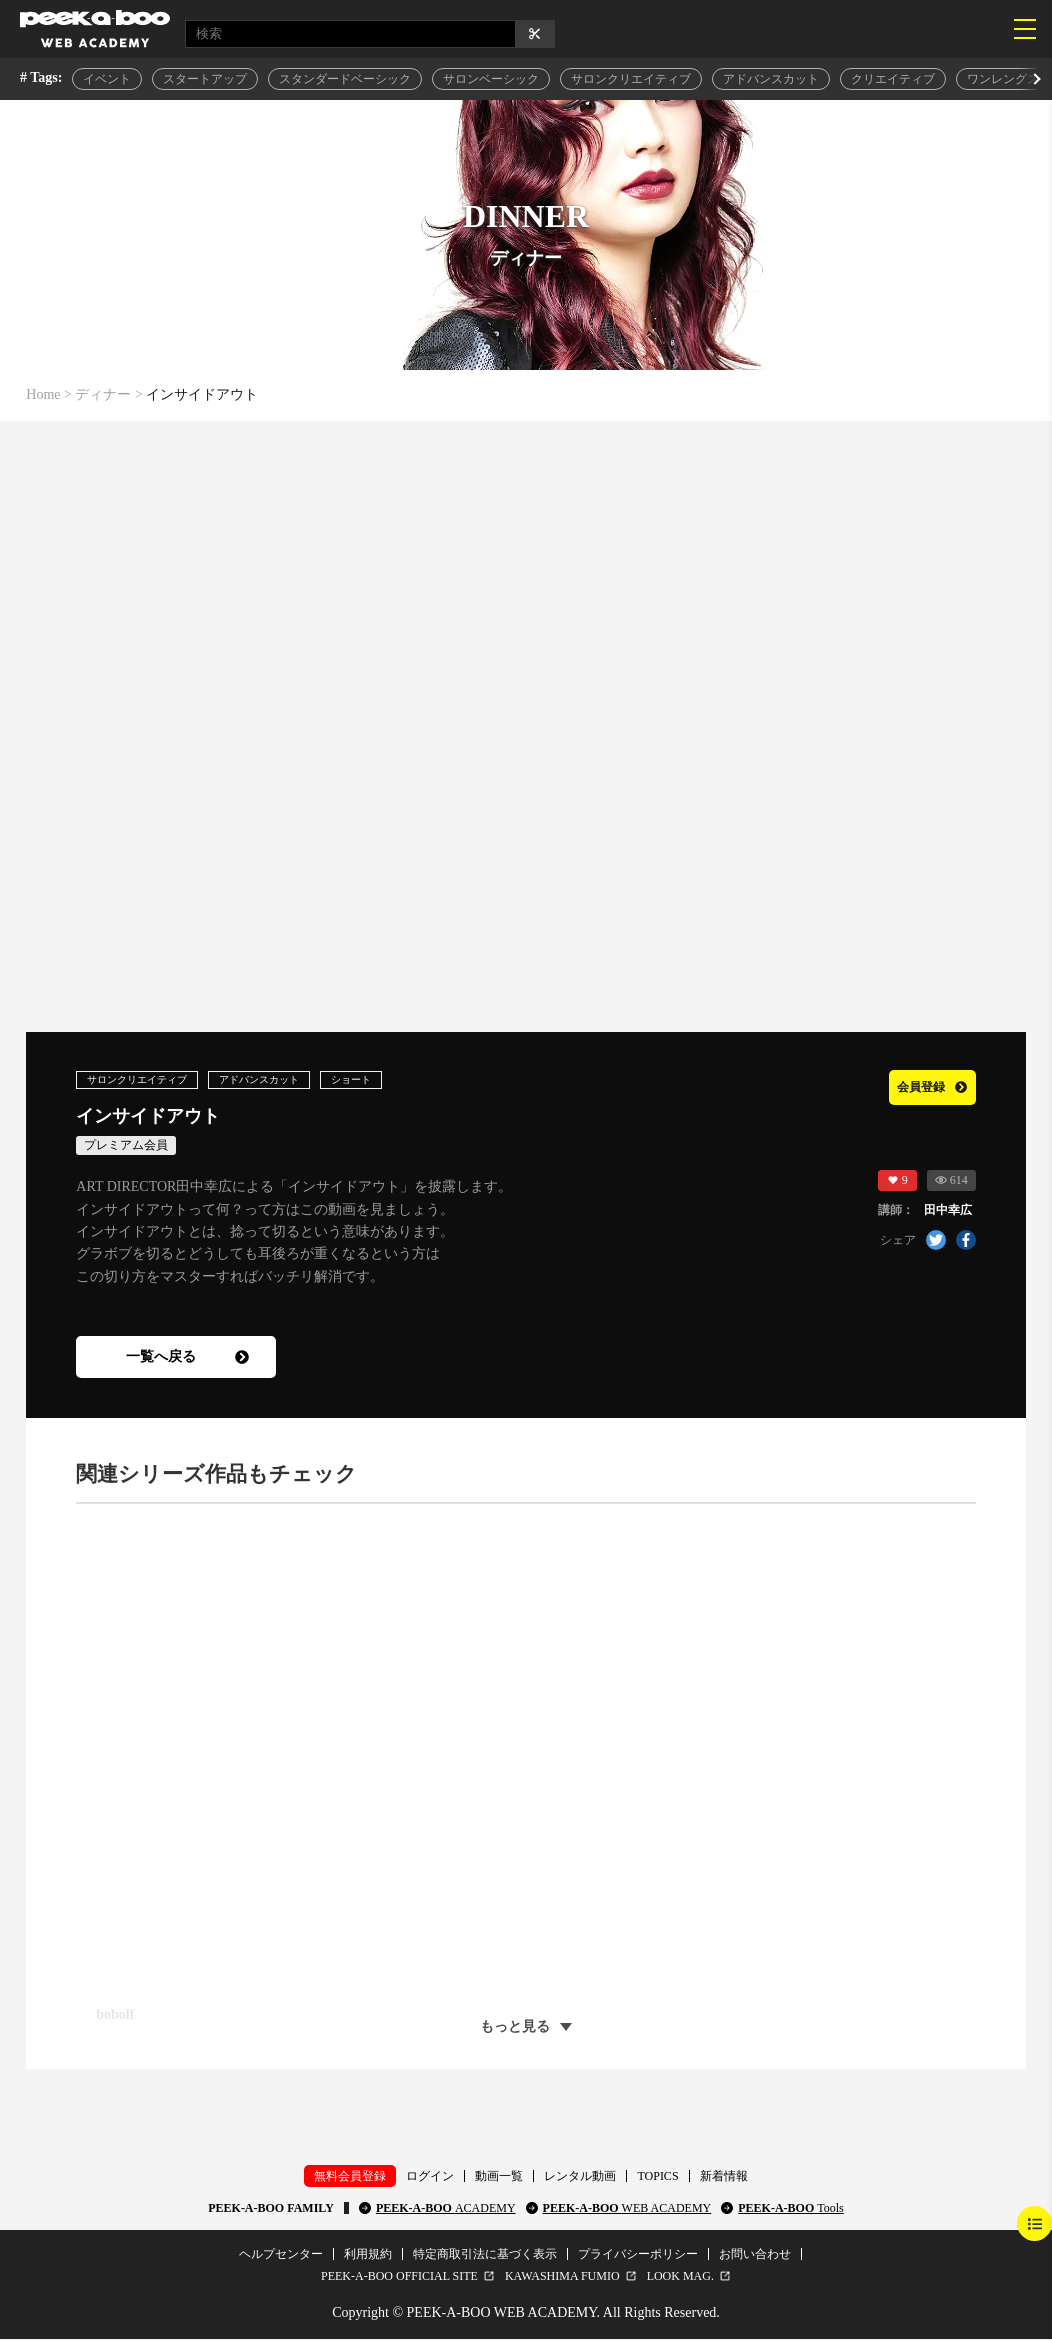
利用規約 (368, 2256)
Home (43, 394)
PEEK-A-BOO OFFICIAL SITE (399, 2278)
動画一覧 (499, 2178)
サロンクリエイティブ (631, 79)
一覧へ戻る (187, 1358)
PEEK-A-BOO (446, 2210)
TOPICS (657, 2178)
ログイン (430, 2178)
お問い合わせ (755, 2256)
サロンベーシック (491, 79)
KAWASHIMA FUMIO (562, 2278)
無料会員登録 (350, 2178)
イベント (107, 79)
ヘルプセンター (281, 2256)
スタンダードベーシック (345, 79)
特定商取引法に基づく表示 (485, 2256)
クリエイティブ (893, 79)
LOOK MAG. (680, 2278)
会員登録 (921, 1085)
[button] (1035, 79)
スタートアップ (205, 79)
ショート (391, 1080)
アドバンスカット (771, 79)
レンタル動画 (580, 2178)
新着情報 (724, 2178)
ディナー (103, 394)
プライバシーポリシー (638, 2256)
